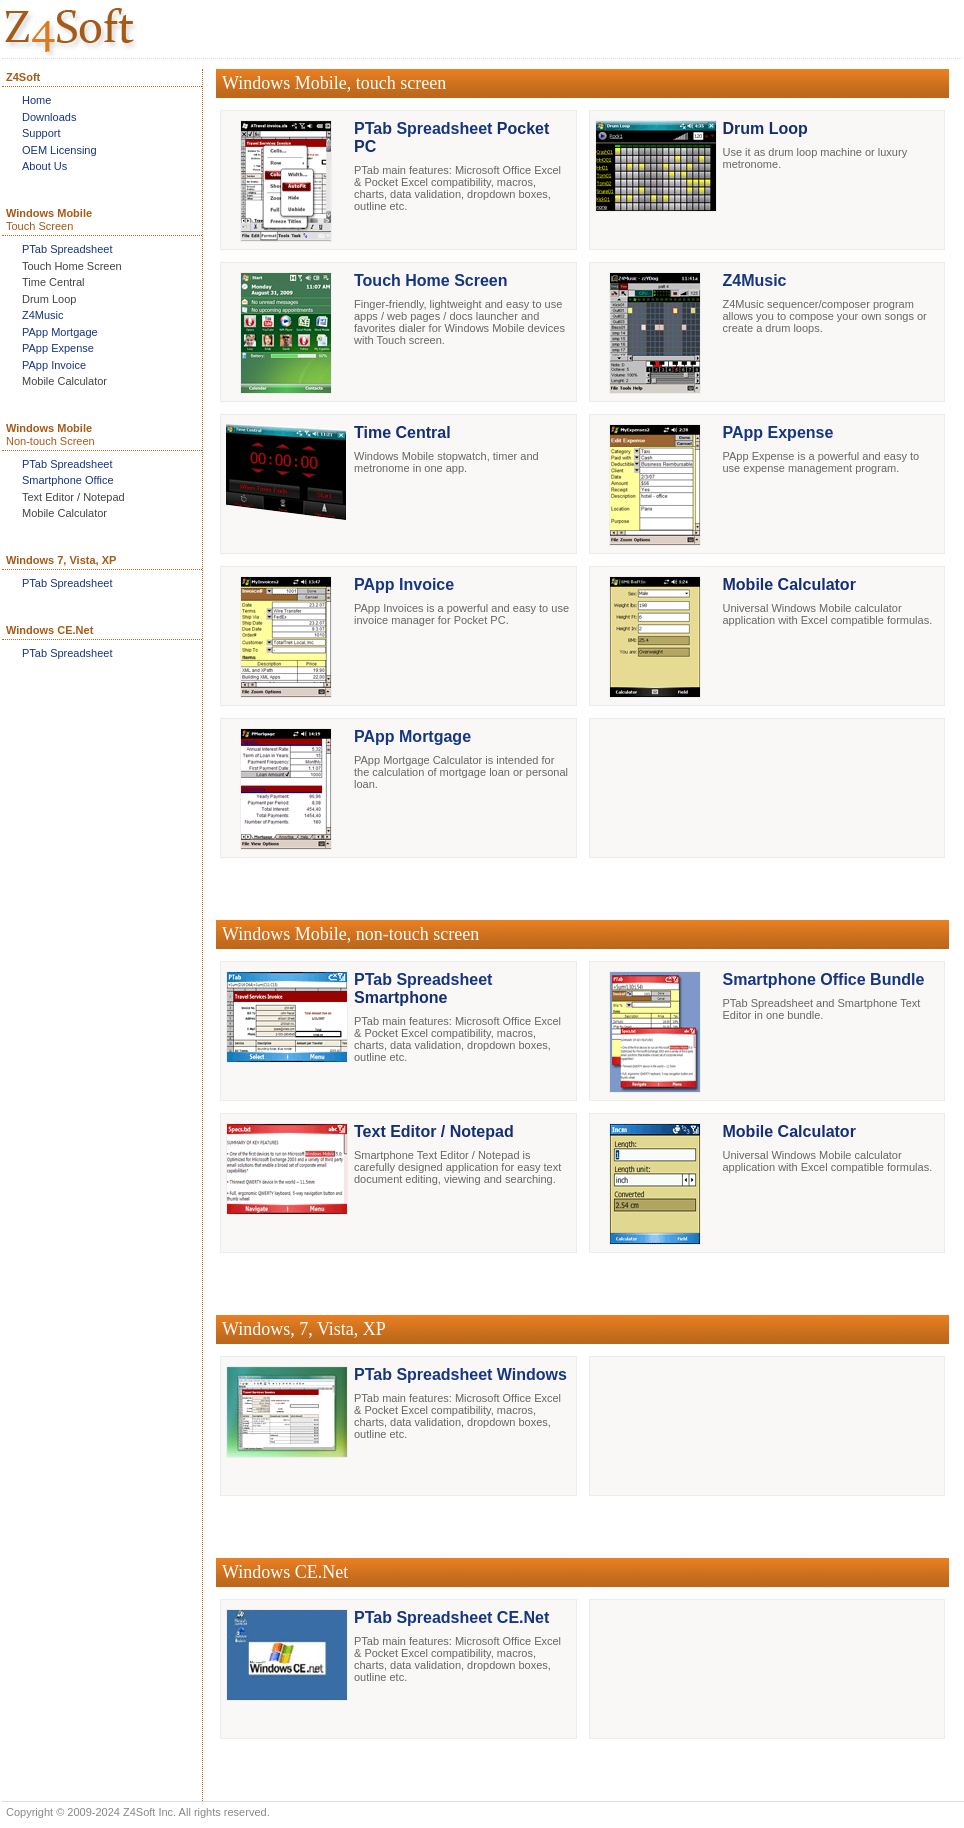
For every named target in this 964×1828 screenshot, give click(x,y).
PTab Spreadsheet (67, 249)
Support (41, 133)
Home (36, 100)
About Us (44, 166)
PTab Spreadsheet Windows (460, 1374)
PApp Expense (58, 348)
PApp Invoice (54, 365)
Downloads (49, 117)
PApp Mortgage (60, 332)
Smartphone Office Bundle (824, 979)
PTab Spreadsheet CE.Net (451, 1617)
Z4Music (43, 315)
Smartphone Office (68, 480)
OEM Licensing (59, 150)
